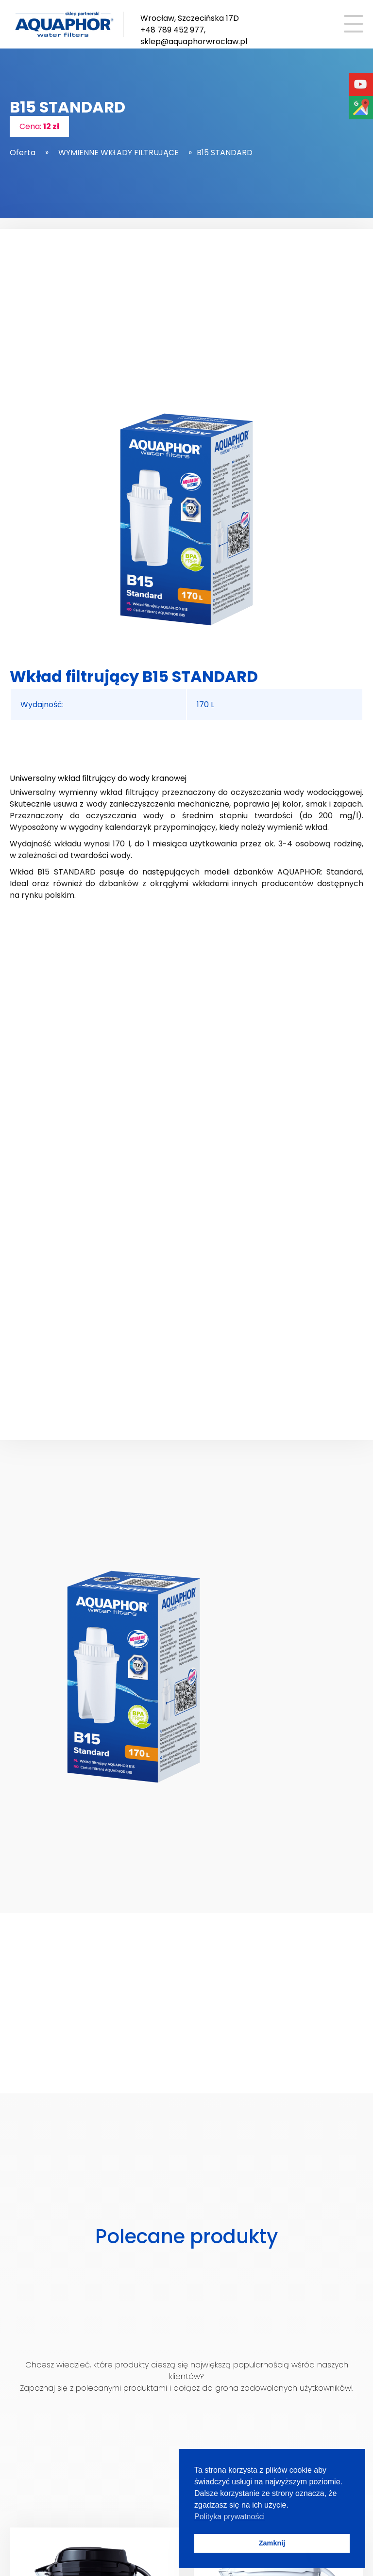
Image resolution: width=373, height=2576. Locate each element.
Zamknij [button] (272, 2543)
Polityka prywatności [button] (229, 2516)
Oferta (22, 152)
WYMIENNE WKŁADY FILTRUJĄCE (118, 152)
